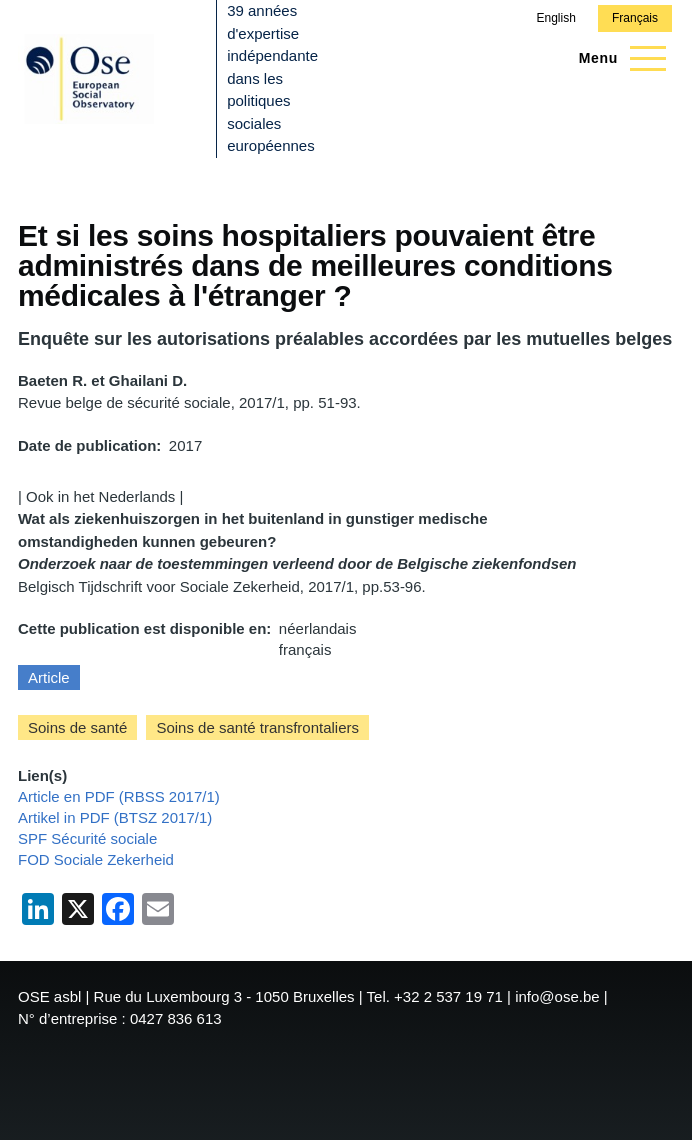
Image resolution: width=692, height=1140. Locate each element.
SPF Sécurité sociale (87, 838)
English (555, 18)
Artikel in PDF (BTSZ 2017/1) (115, 817)
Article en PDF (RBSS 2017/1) (119, 796)
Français (635, 18)
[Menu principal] (616, 58)
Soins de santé (77, 727)
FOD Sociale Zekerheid (96, 859)
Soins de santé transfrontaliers (257, 727)
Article (49, 677)
